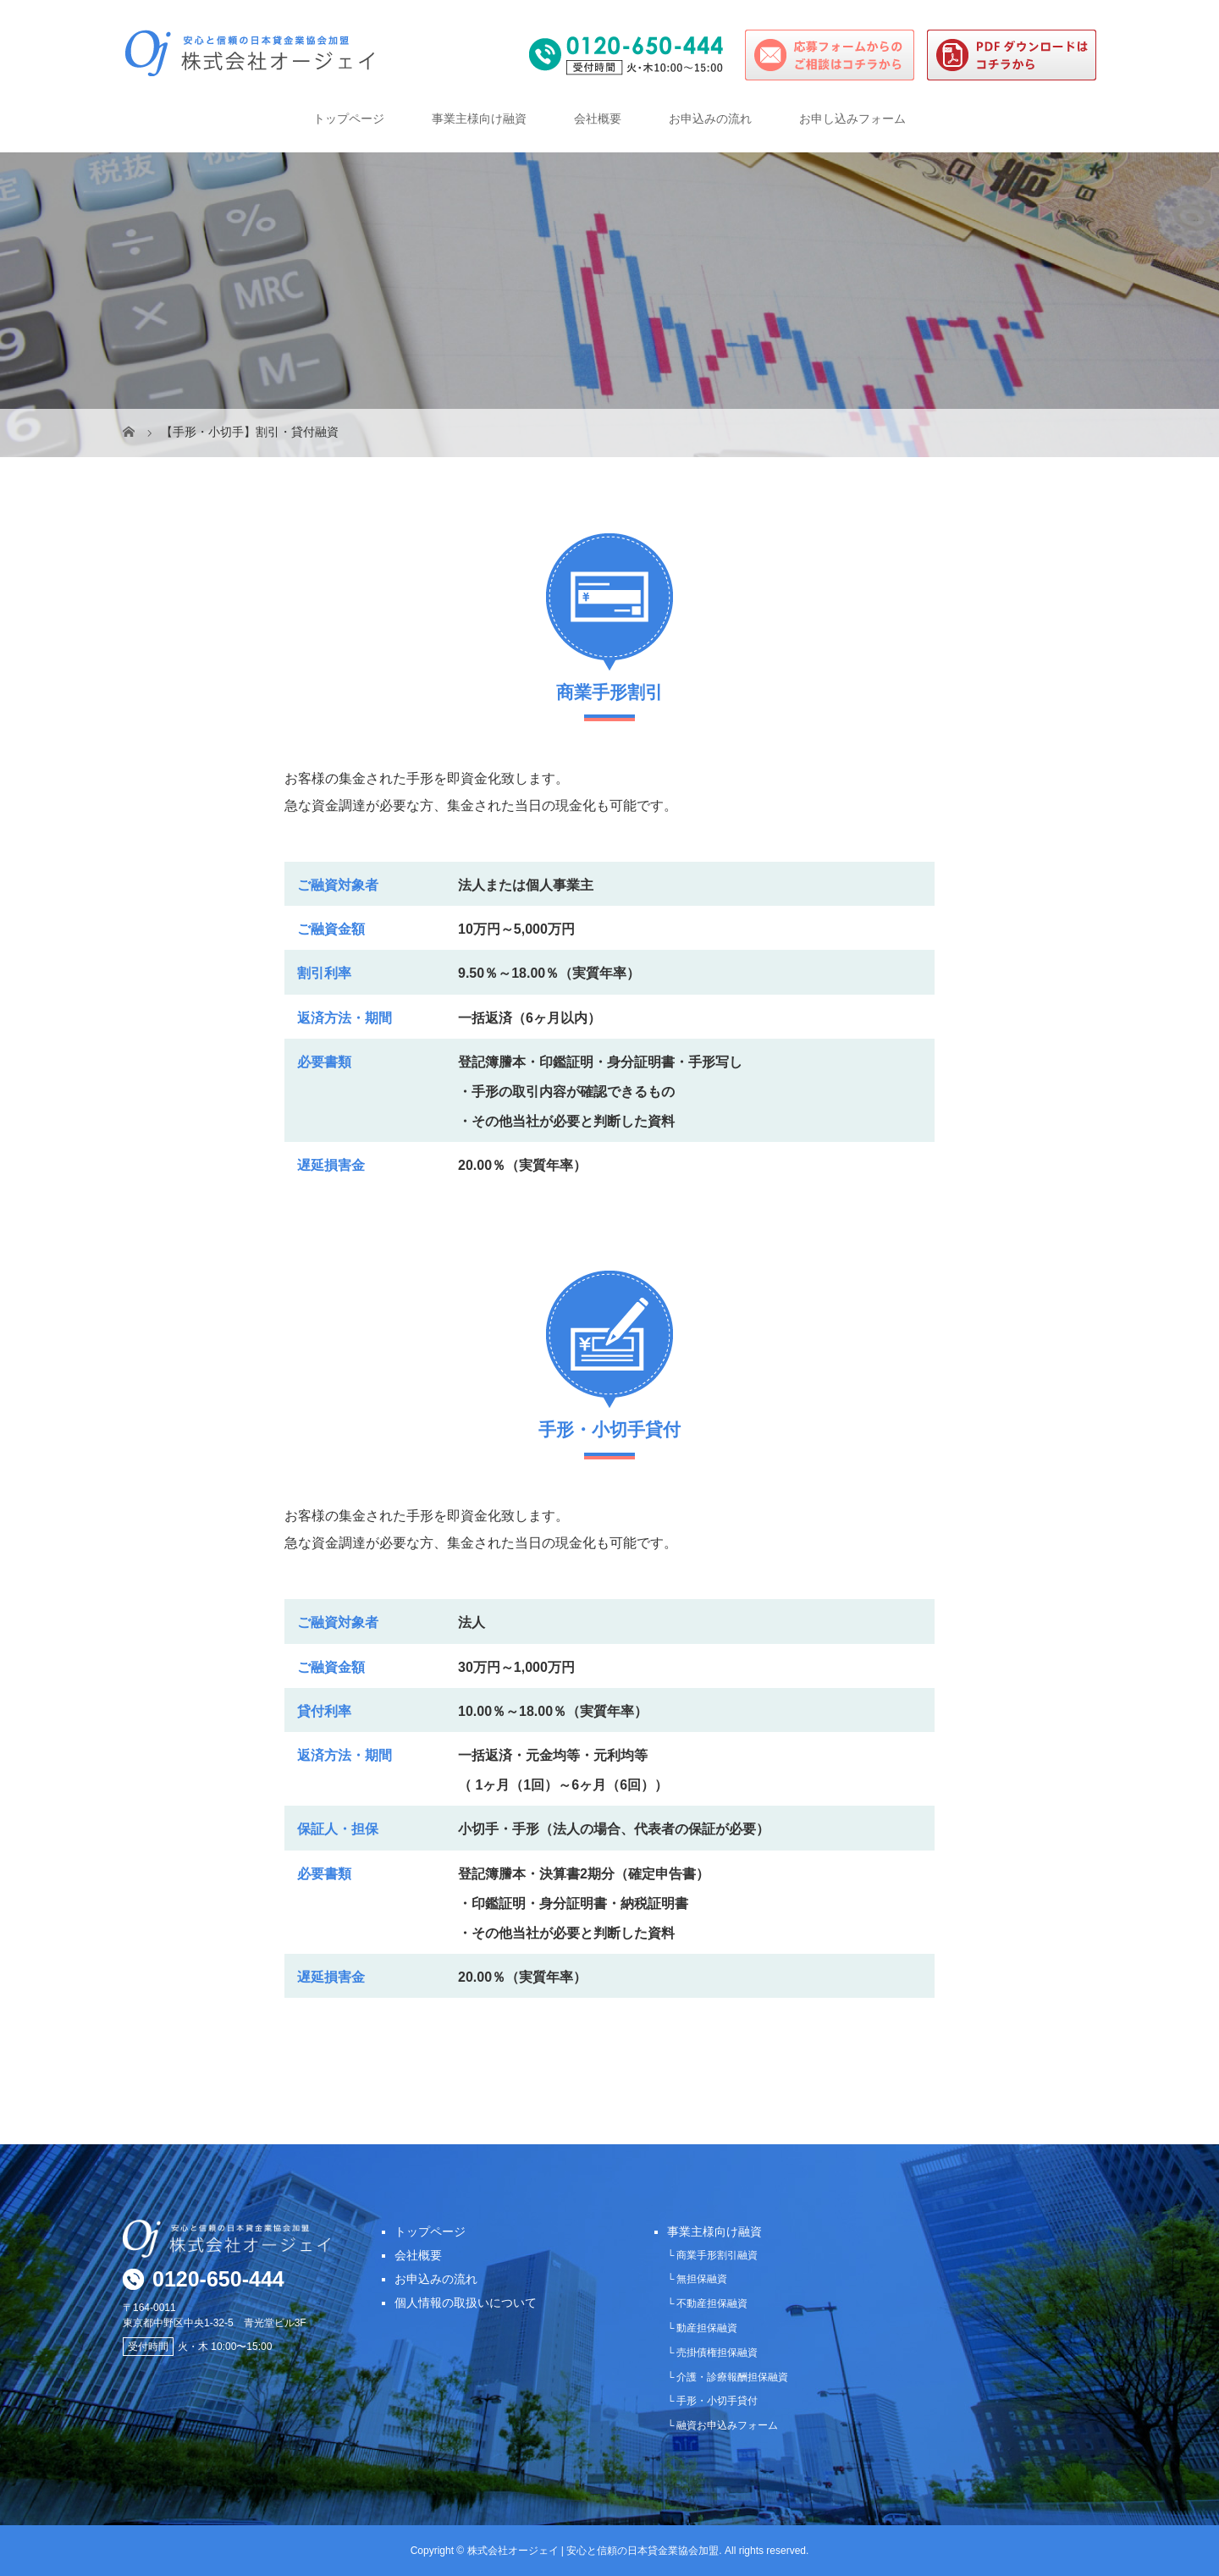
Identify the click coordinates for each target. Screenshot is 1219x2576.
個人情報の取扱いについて (465, 2302)
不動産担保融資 (711, 2303)
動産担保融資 (706, 2328)
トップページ (348, 118)
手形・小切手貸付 (717, 2401)
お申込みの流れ (710, 118)
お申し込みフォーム (852, 118)
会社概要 (597, 118)
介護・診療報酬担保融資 (732, 2377)
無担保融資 (701, 2279)
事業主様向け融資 (479, 118)
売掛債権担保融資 (717, 2352)
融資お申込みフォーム (727, 2425)
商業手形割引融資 (717, 2255)
